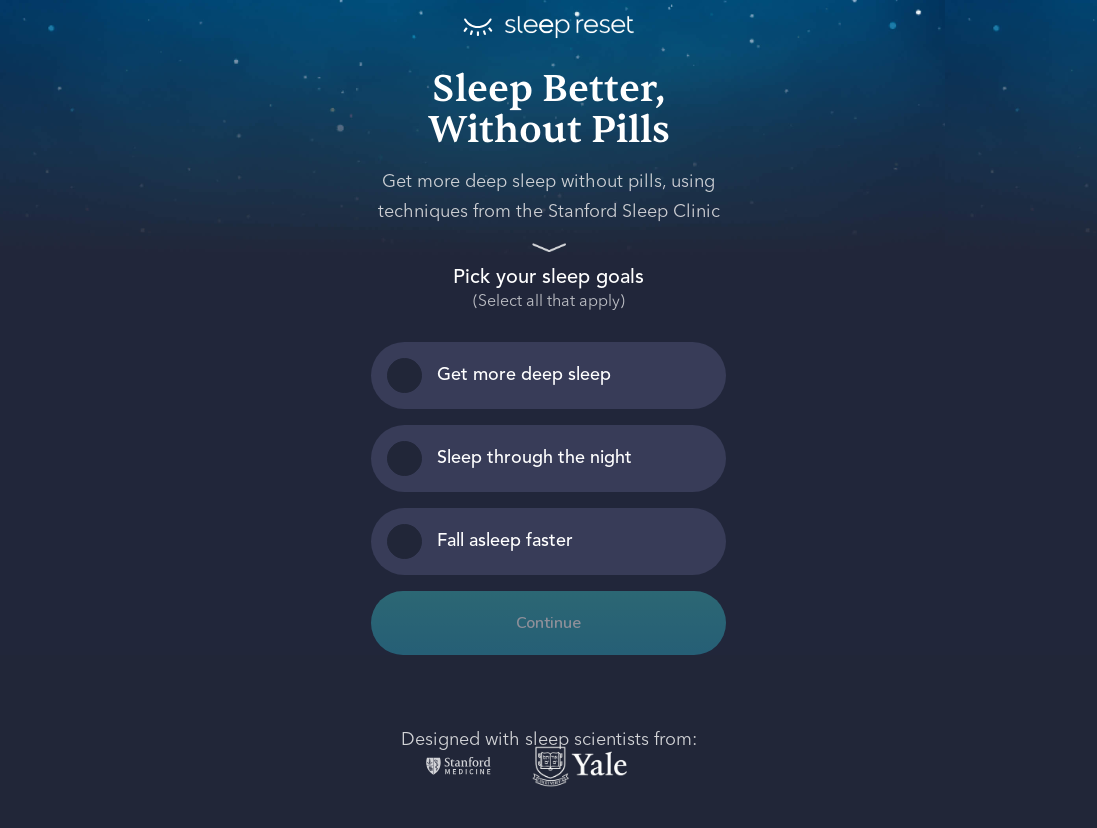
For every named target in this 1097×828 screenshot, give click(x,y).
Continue (548, 623)
